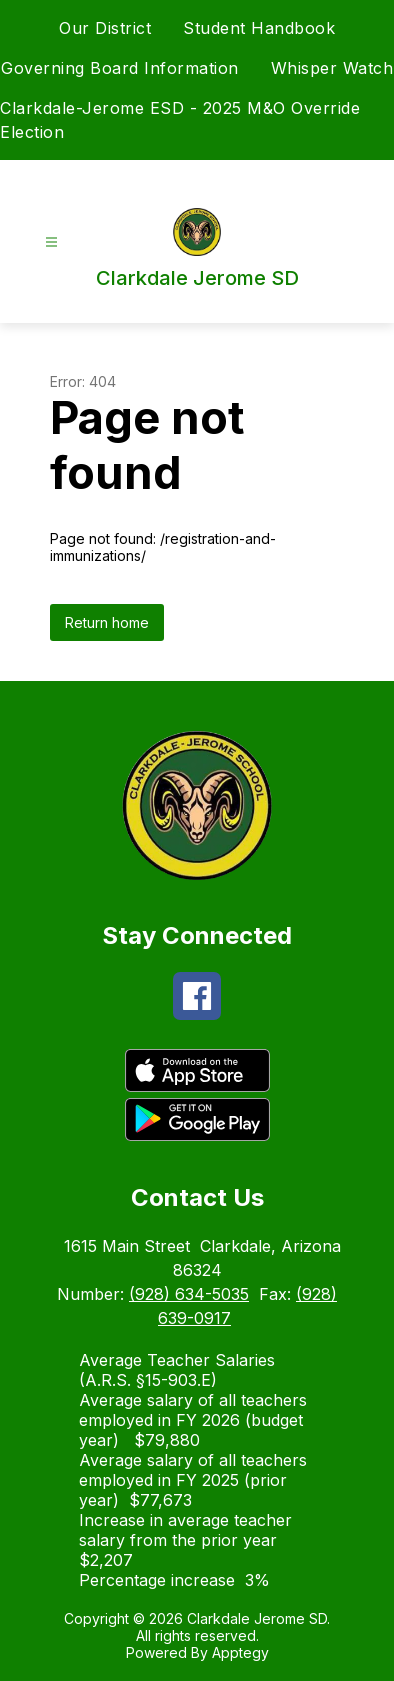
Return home (107, 622)
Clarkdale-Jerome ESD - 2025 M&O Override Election (180, 120)
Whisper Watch (332, 68)
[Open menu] (51, 242)
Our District (105, 28)
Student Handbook (259, 28)
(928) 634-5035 (189, 1294)
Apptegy (240, 1652)
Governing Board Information (120, 68)
